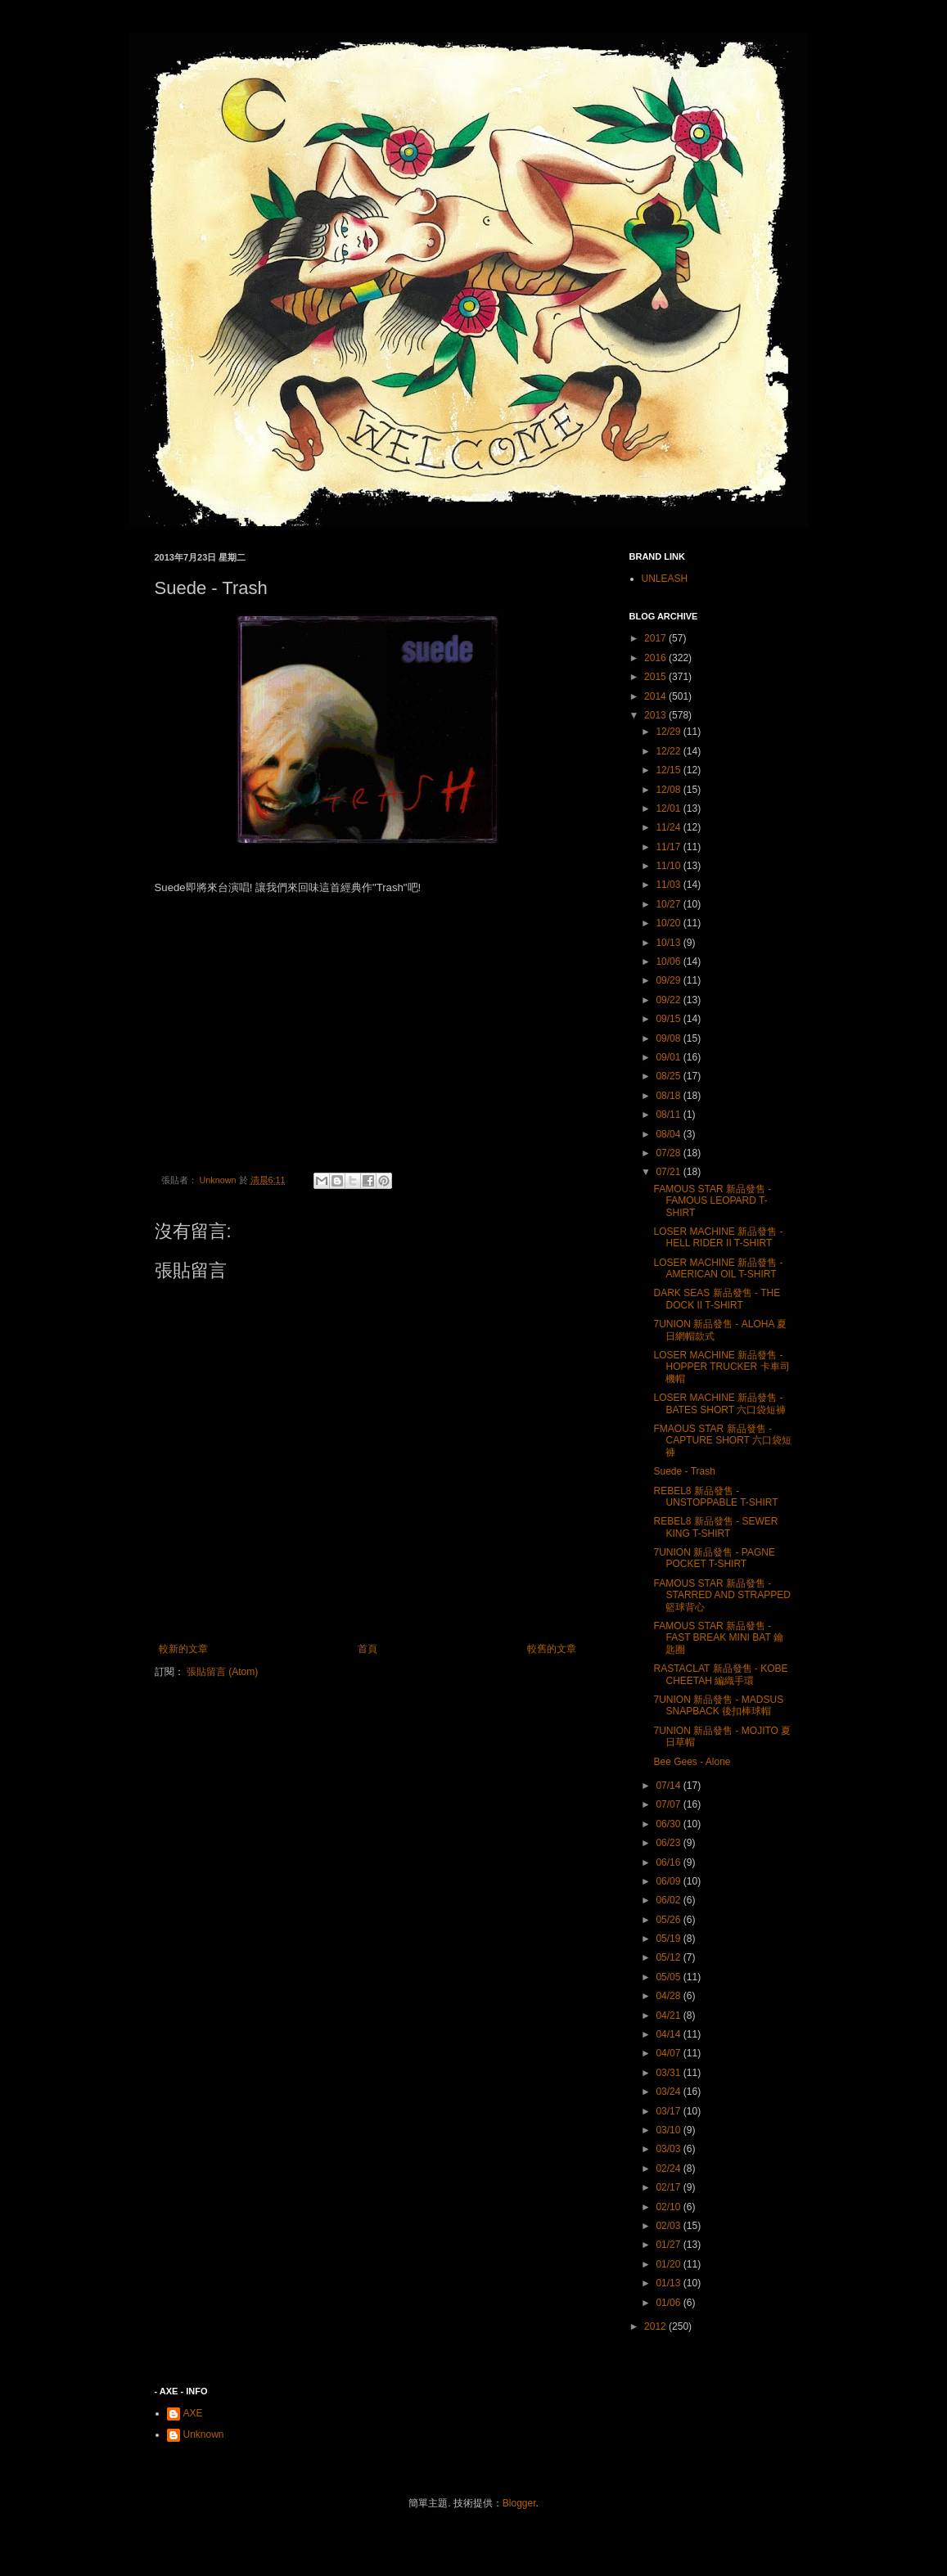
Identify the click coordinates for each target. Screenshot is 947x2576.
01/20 (669, 2264)
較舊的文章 (551, 1649)
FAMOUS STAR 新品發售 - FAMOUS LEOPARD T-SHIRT (712, 1200)
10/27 (669, 904)
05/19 (669, 1938)
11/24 (669, 827)
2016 (656, 658)
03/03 (669, 2149)
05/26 (669, 1919)
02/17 (669, 2187)
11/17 (669, 847)
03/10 (669, 2130)
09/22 (669, 1000)
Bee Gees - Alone (691, 1762)
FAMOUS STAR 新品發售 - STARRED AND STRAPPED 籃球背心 (721, 1595)
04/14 (669, 2034)
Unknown (203, 2434)
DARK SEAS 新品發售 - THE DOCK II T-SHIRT (716, 1298)
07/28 (669, 1153)
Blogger (519, 2503)
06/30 (669, 1824)
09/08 (669, 1038)
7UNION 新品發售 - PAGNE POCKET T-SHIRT (713, 1558)
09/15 (669, 1019)
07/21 (669, 1172)
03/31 (669, 2072)
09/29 (669, 980)
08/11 (669, 1114)
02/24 (669, 2168)
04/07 (669, 2053)
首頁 (367, 1649)
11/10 (669, 865)
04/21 (669, 2015)
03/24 (669, 2091)
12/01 (669, 808)
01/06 (669, 2302)
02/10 (669, 2207)
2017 (656, 638)
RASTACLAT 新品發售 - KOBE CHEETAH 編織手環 (720, 1674)
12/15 (669, 770)
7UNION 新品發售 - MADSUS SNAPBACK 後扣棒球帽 (718, 1705)
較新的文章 (183, 1649)
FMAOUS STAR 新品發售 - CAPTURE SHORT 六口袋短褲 (722, 1440)
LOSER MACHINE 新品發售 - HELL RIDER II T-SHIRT (717, 1237)
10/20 (669, 923)
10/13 (669, 942)
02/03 (669, 2225)
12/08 (669, 789)
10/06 (669, 961)
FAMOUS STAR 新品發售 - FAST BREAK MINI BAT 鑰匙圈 (717, 1637)
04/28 (669, 1996)
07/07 (669, 1804)
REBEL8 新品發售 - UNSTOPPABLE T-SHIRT (715, 1496)
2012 (656, 2326)
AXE (193, 2413)
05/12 (669, 1957)
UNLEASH (665, 578)
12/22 (669, 751)
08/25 (669, 1076)
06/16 (669, 1862)
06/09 (669, 1881)
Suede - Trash (684, 1471)
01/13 (669, 2283)
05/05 (669, 1977)
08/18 (669, 1095)
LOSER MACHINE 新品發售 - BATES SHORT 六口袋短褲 (719, 1403)
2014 (656, 696)
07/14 (669, 1785)
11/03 (669, 884)
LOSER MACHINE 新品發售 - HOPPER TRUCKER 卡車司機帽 (721, 1367)
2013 (656, 715)
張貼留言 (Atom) (222, 1672)
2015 (656, 676)
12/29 (669, 731)
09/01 (669, 1057)
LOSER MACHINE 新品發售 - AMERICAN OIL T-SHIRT (717, 1268)
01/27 (669, 2244)
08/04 (669, 1134)
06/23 (669, 1843)
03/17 (669, 2111)
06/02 (669, 1900)
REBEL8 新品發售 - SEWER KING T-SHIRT (715, 1526)
